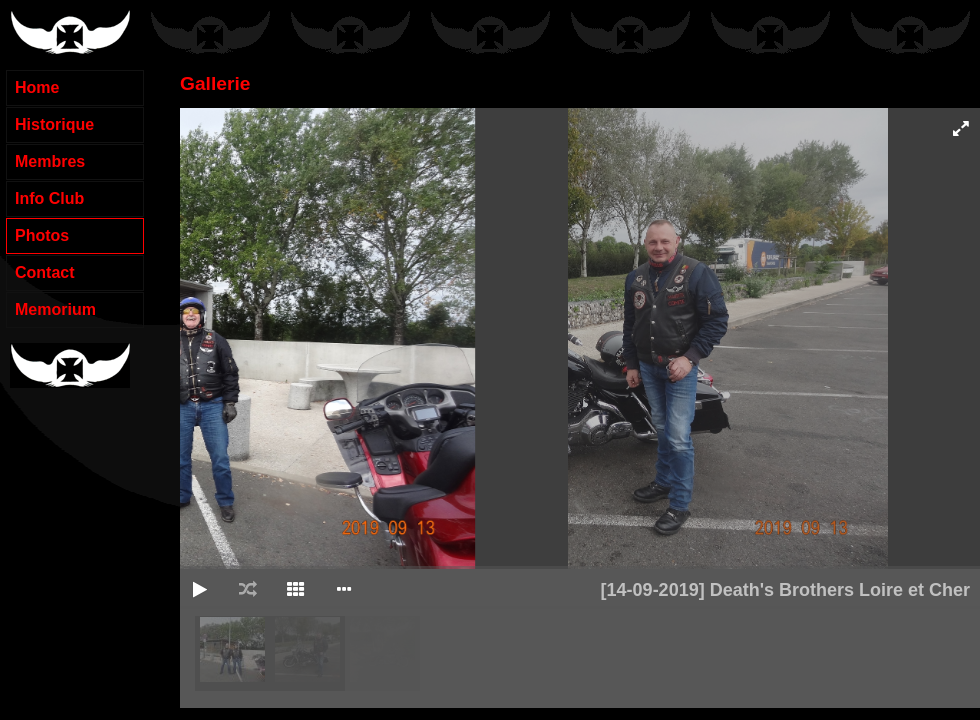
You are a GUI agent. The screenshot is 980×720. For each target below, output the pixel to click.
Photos (42, 235)
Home (37, 87)
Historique (54, 124)
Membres (50, 161)
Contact (45, 272)
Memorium (55, 309)
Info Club (49, 198)
